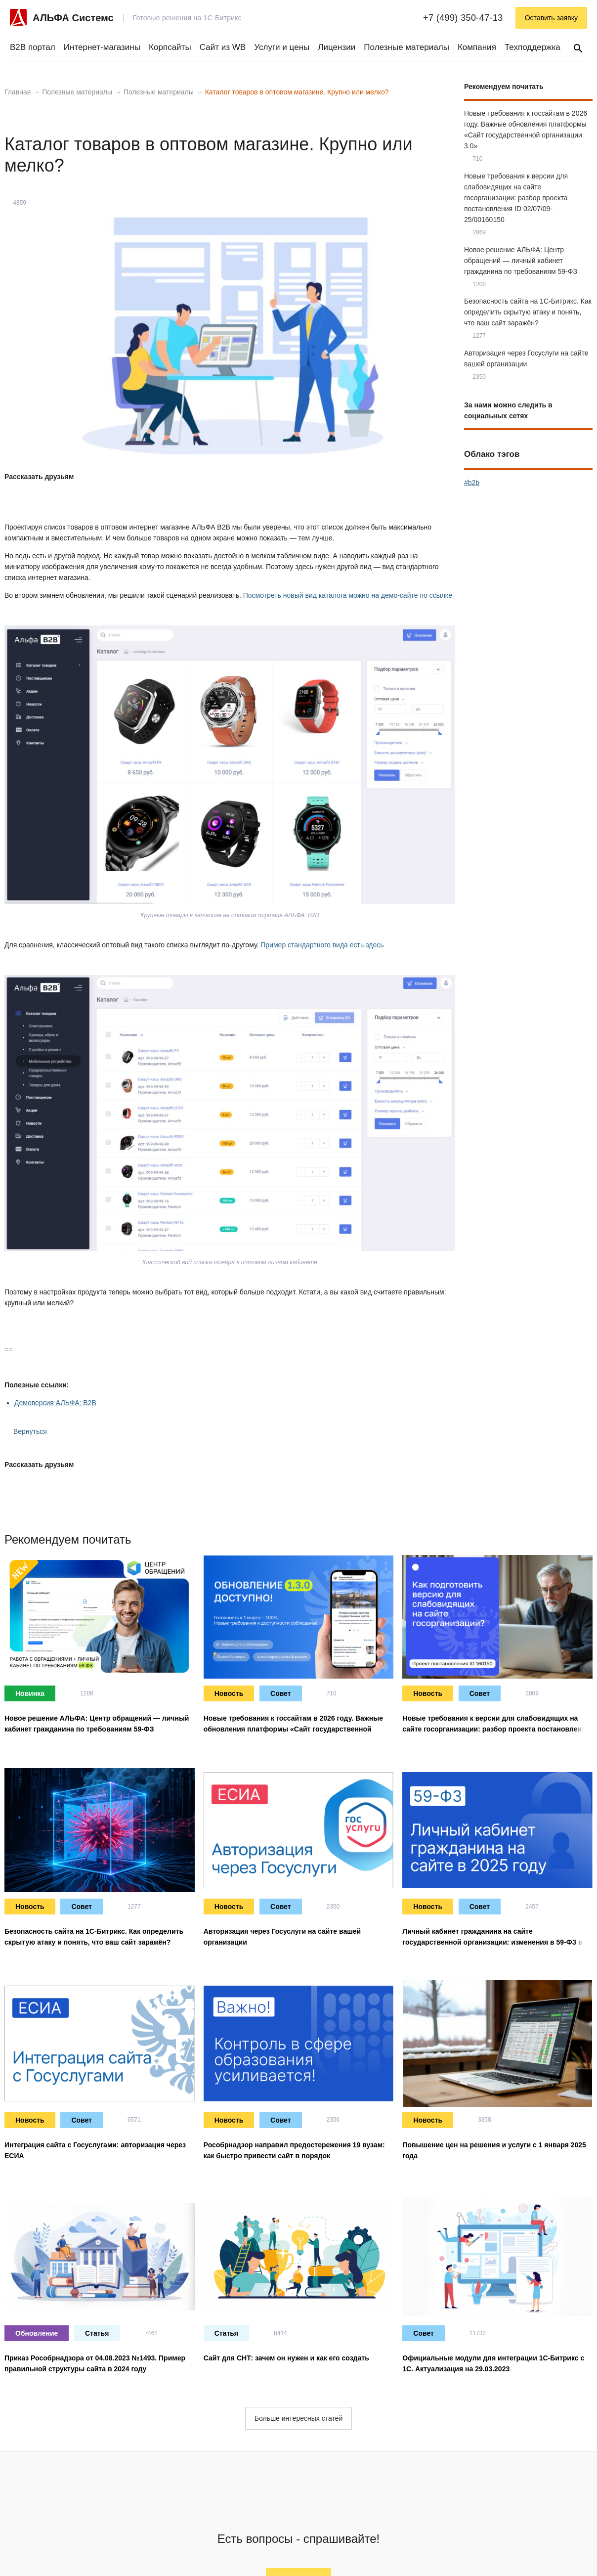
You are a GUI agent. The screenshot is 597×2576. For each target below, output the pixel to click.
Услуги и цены (281, 47)
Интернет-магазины (102, 47)
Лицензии (336, 47)
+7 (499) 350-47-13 (463, 18)
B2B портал (32, 47)
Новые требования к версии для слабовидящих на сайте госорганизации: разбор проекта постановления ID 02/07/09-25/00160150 (516, 197)
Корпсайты (170, 47)
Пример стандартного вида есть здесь (322, 945)
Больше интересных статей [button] (298, 2418)
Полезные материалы (406, 47)
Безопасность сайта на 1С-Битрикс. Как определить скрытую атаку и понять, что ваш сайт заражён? (528, 312)
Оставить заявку (551, 18)
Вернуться (25, 1431)
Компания (477, 47)
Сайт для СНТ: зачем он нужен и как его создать (286, 2358)
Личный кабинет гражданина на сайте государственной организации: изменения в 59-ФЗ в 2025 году (492, 1942)
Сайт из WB (223, 47)
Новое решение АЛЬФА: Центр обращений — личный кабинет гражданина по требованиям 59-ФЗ (520, 260)
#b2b (471, 483)
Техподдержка (532, 47)
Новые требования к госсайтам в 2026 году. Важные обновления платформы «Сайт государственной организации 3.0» (293, 1729)
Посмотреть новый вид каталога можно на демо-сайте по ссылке (347, 595)
